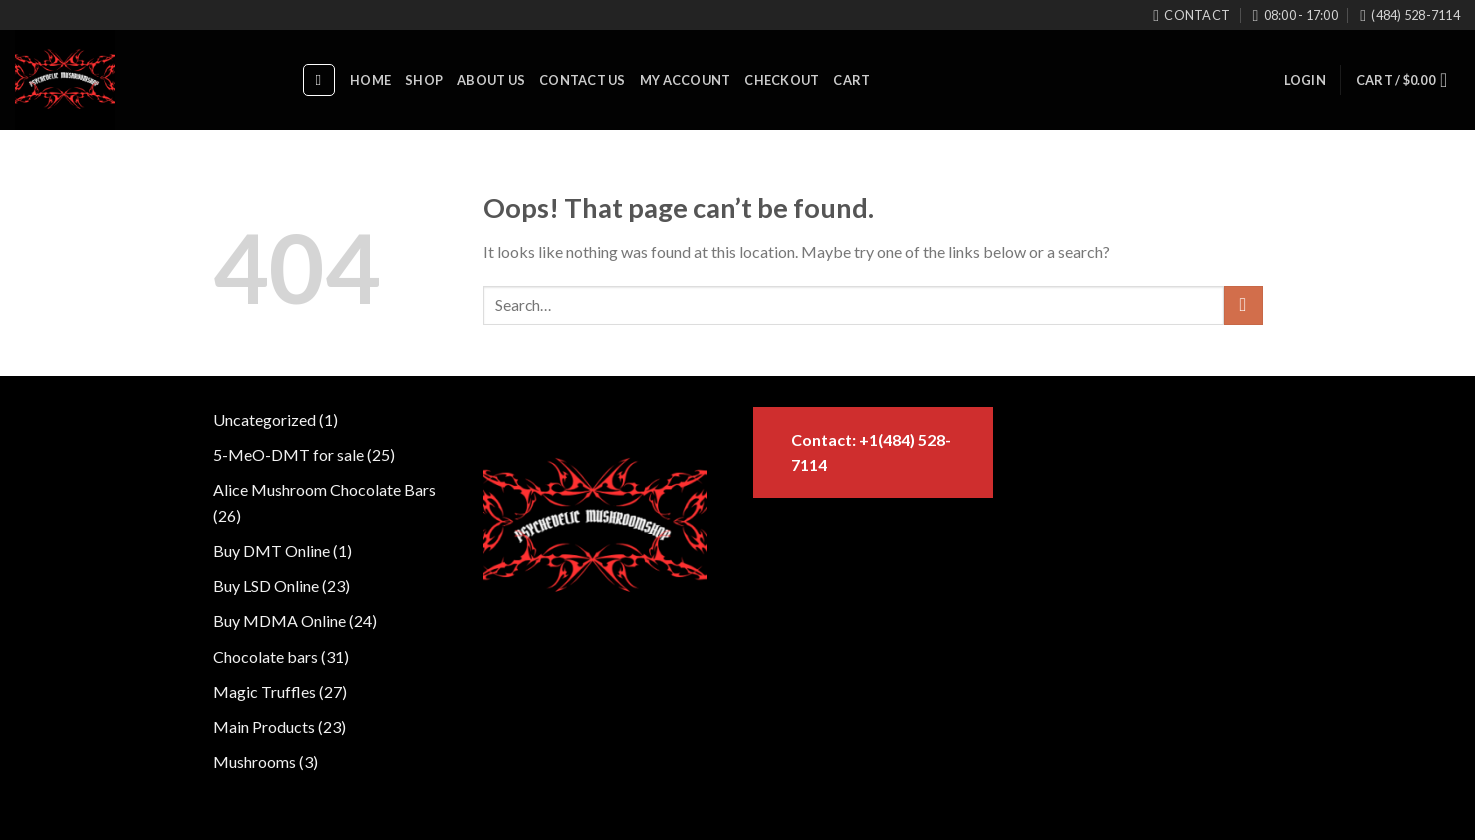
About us (491, 80)
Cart (851, 80)
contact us (582, 80)
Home (370, 80)
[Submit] (1243, 305)
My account (685, 80)
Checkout (781, 80)
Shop (424, 80)
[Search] (319, 80)
